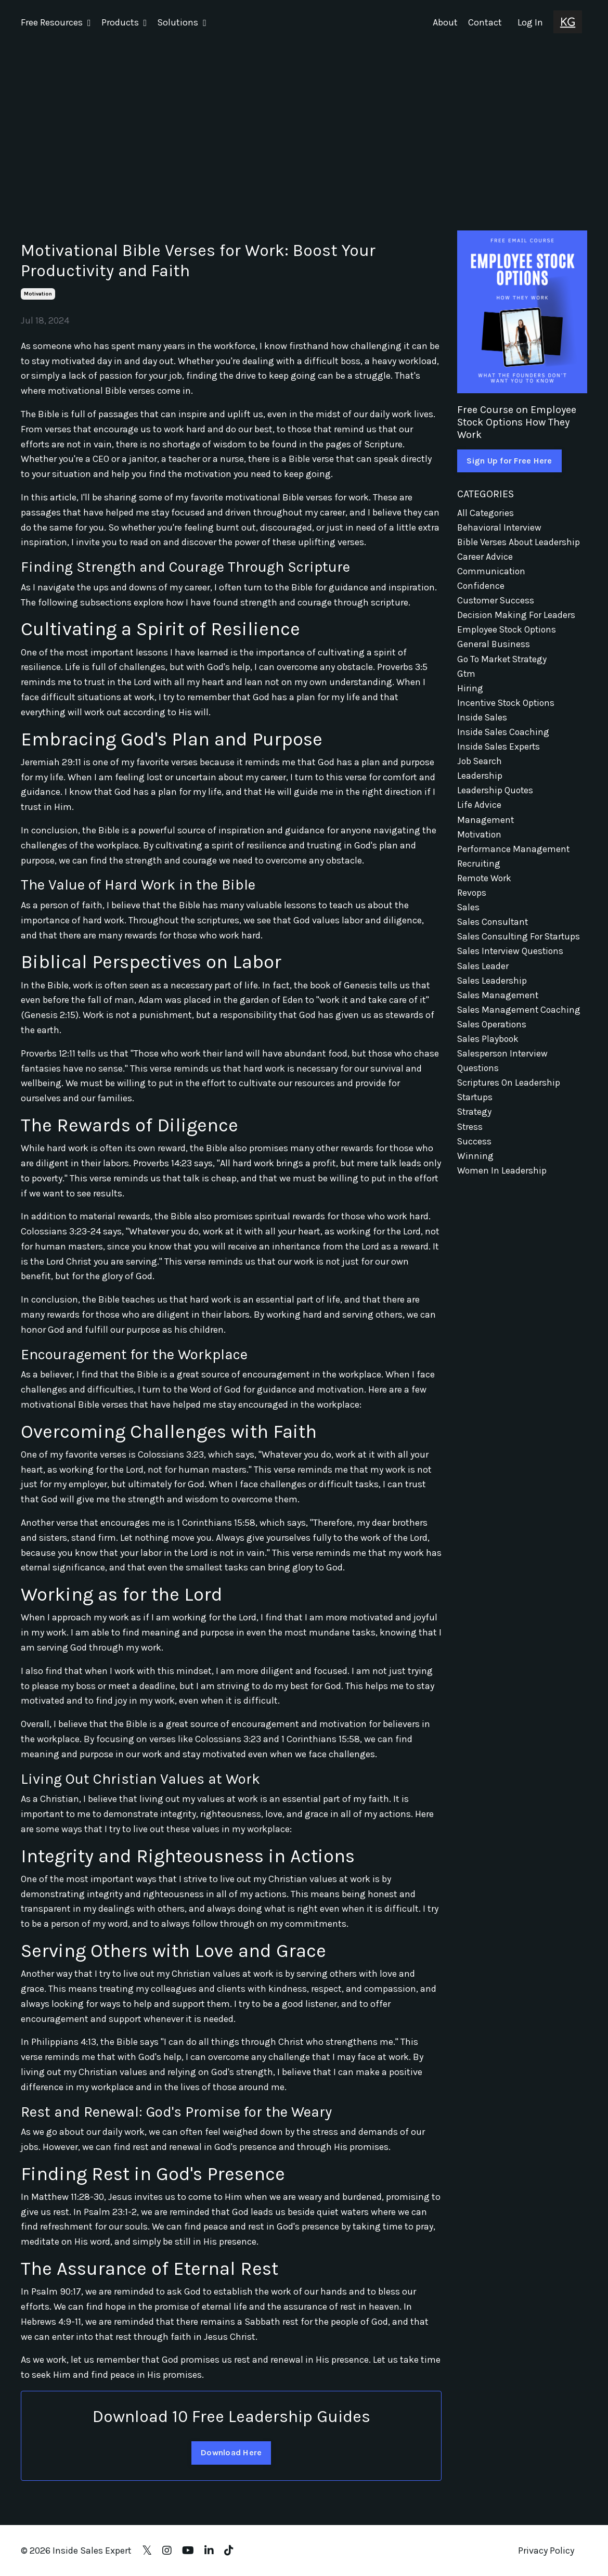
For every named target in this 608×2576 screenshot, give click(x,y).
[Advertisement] (304, 123)
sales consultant (493, 931)
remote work (485, 887)
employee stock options (508, 632)
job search (480, 766)
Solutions (181, 22)
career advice (485, 557)
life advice (479, 812)
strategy (475, 1126)
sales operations (492, 1036)
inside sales (482, 722)
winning (475, 1171)
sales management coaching (519, 1021)
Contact (485, 22)
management (485, 827)
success (474, 1156)
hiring (470, 692)
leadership (479, 782)
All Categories (486, 512)
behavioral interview (500, 527)
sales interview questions (511, 962)
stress (470, 1141)
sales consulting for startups (520, 946)
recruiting (479, 872)
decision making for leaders (516, 617)
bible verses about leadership (519, 542)
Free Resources (56, 22)
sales (468, 916)
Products (124, 22)
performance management (514, 856)
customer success (496, 602)
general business (494, 647)
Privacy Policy (546, 2550)
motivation (38, 293)
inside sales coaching (503, 737)
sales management (498, 1006)
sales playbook (488, 1052)
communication (492, 572)
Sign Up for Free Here (509, 460)
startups (475, 1111)
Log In (530, 22)
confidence (481, 587)
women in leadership (502, 1186)
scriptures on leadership (509, 1096)
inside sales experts (499, 752)
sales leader (483, 977)
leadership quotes (495, 797)
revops (472, 902)
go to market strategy (503, 662)
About (445, 22)
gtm (466, 677)
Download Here (231, 2452)
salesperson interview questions (503, 1074)
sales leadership (492, 991)
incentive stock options (507, 707)
